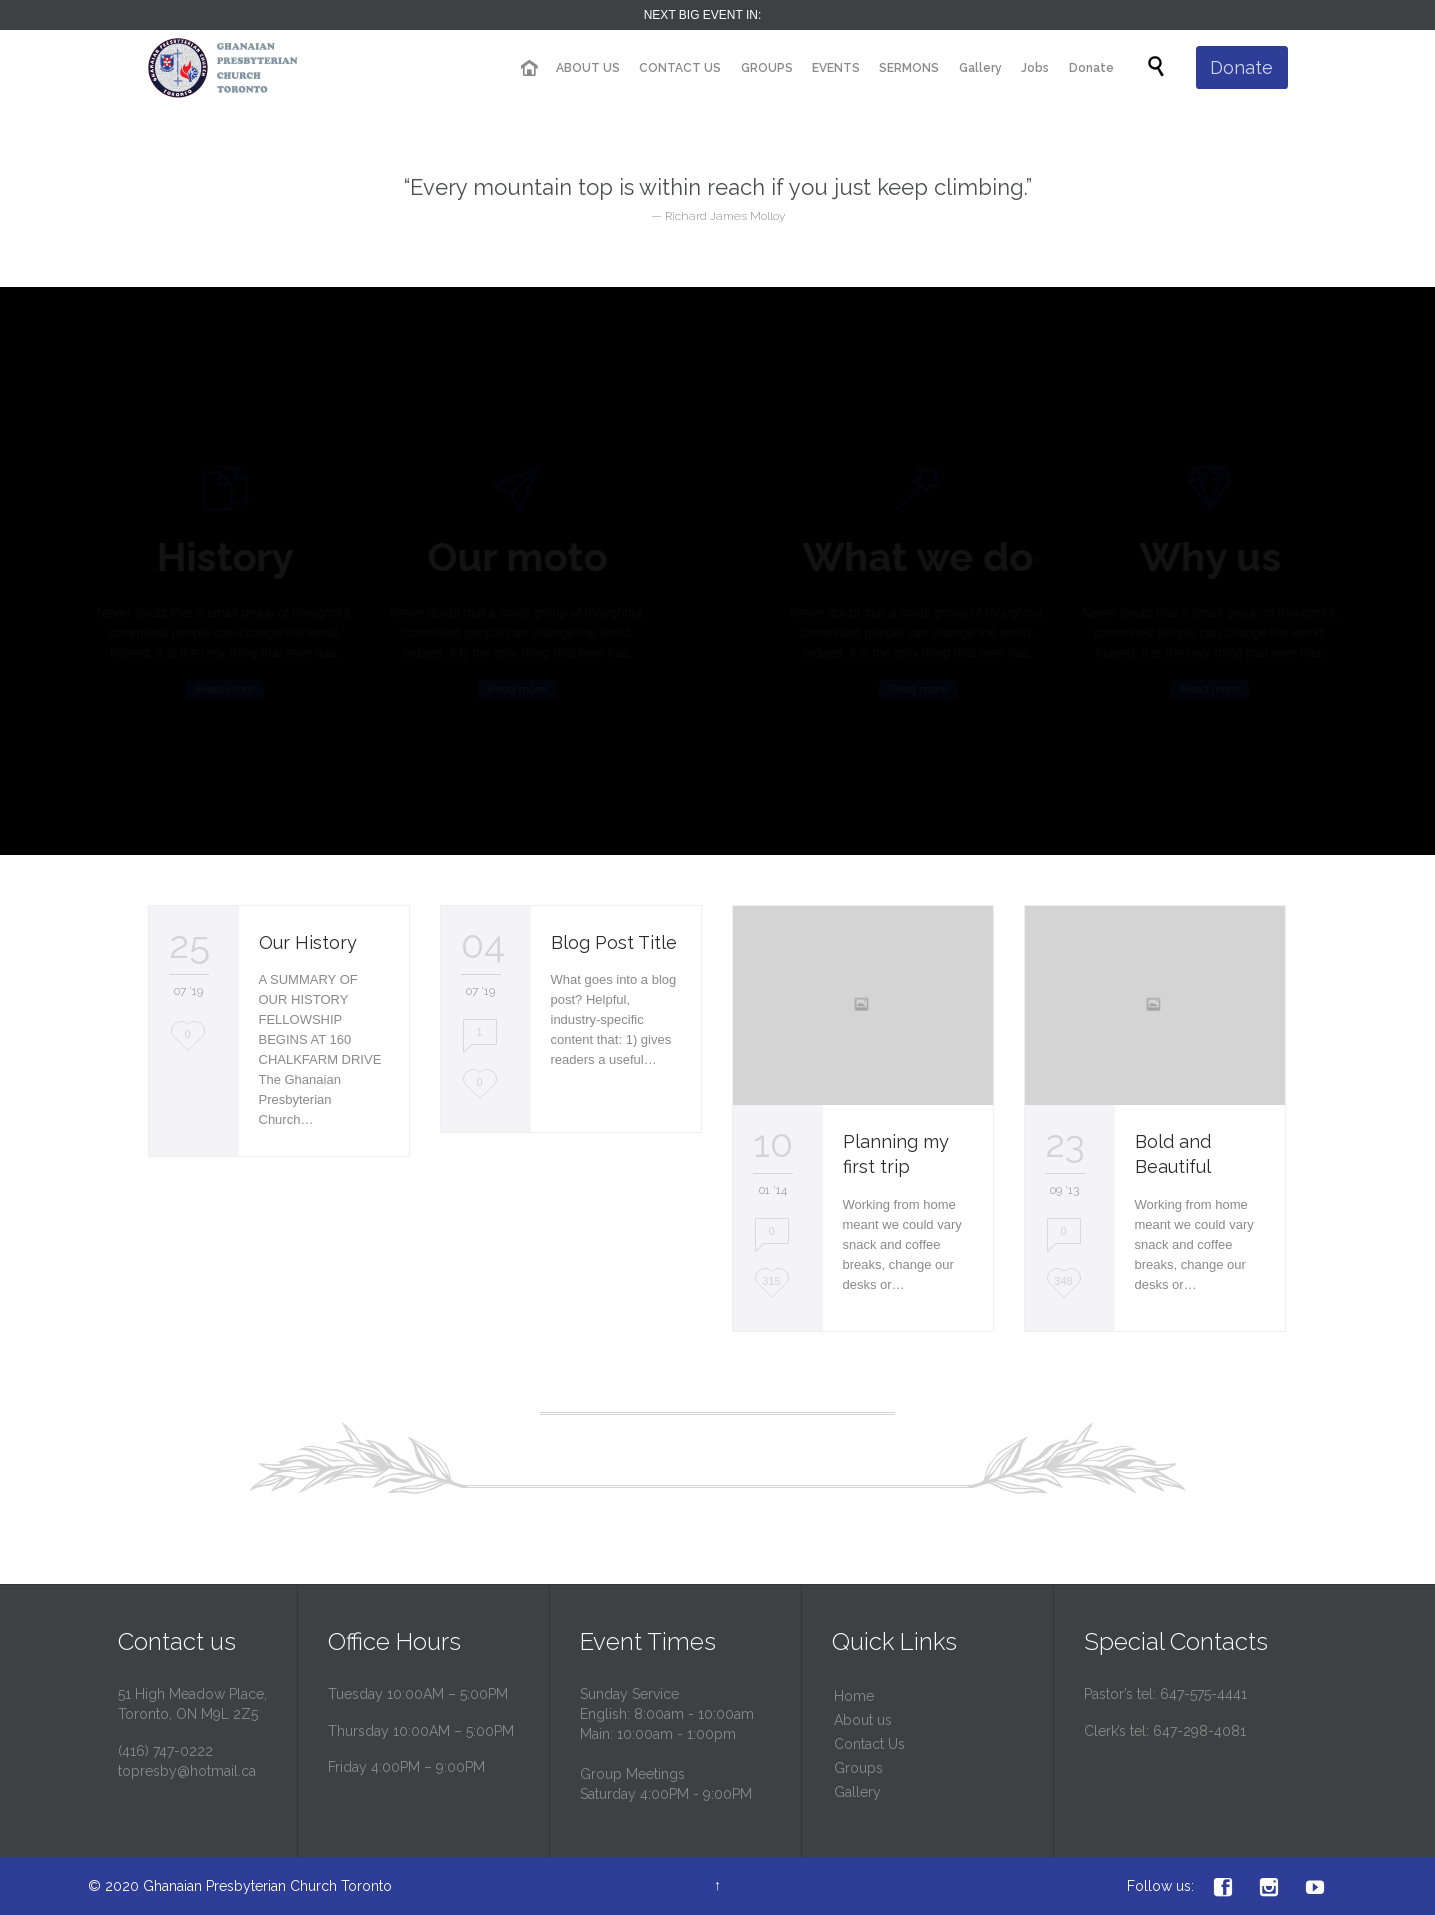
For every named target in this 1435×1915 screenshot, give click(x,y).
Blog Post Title (614, 942)
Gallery (857, 1792)
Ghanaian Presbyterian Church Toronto (267, 1886)
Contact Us (869, 1744)
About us (863, 1720)
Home (854, 1696)
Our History (308, 942)
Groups (858, 1768)
